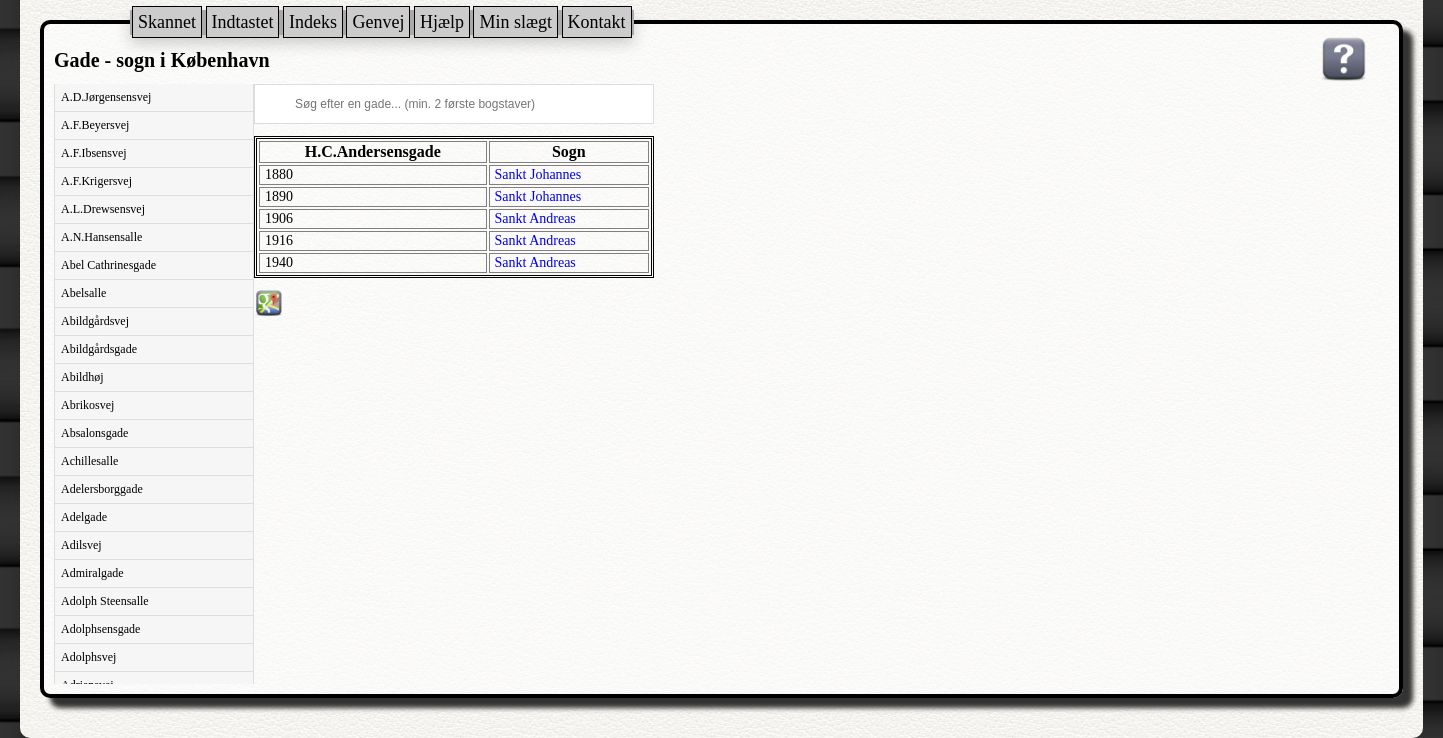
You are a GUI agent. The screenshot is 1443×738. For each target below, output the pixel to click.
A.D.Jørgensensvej (106, 97)
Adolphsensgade (100, 629)
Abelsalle (83, 293)
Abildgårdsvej (95, 321)
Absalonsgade (94, 433)
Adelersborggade (102, 489)
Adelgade (84, 517)
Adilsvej (81, 545)
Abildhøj (82, 377)
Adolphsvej (88, 657)
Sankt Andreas (535, 218)
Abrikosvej (87, 405)
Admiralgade (92, 573)
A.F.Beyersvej (95, 125)
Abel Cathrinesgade (108, 265)
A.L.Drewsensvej (103, 209)
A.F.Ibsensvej (94, 153)
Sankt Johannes (538, 174)
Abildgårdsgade (99, 349)
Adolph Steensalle (105, 601)
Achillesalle (89, 461)
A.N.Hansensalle (101, 237)
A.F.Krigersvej (96, 181)
